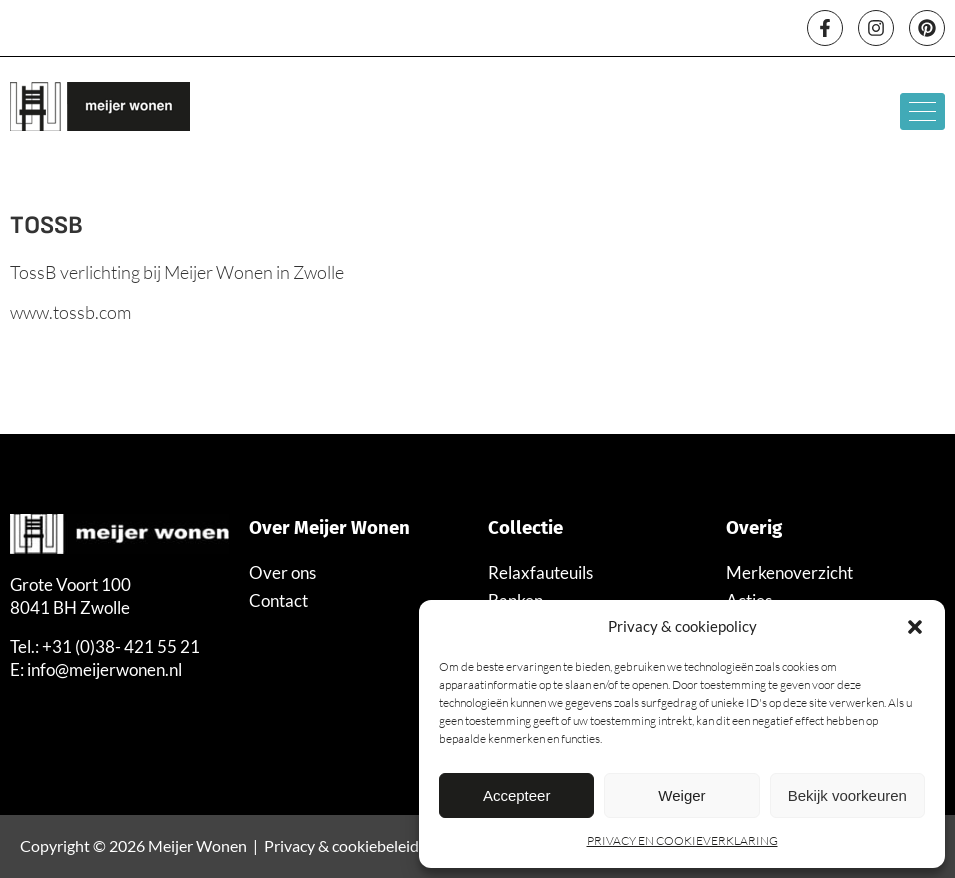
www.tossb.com (70, 312)
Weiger (681, 795)
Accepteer (517, 795)
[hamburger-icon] (922, 111)
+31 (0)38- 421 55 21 (121, 646)
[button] (915, 627)
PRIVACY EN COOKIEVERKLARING (682, 840)
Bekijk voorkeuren (847, 795)
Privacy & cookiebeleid (341, 845)
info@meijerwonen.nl (104, 669)
